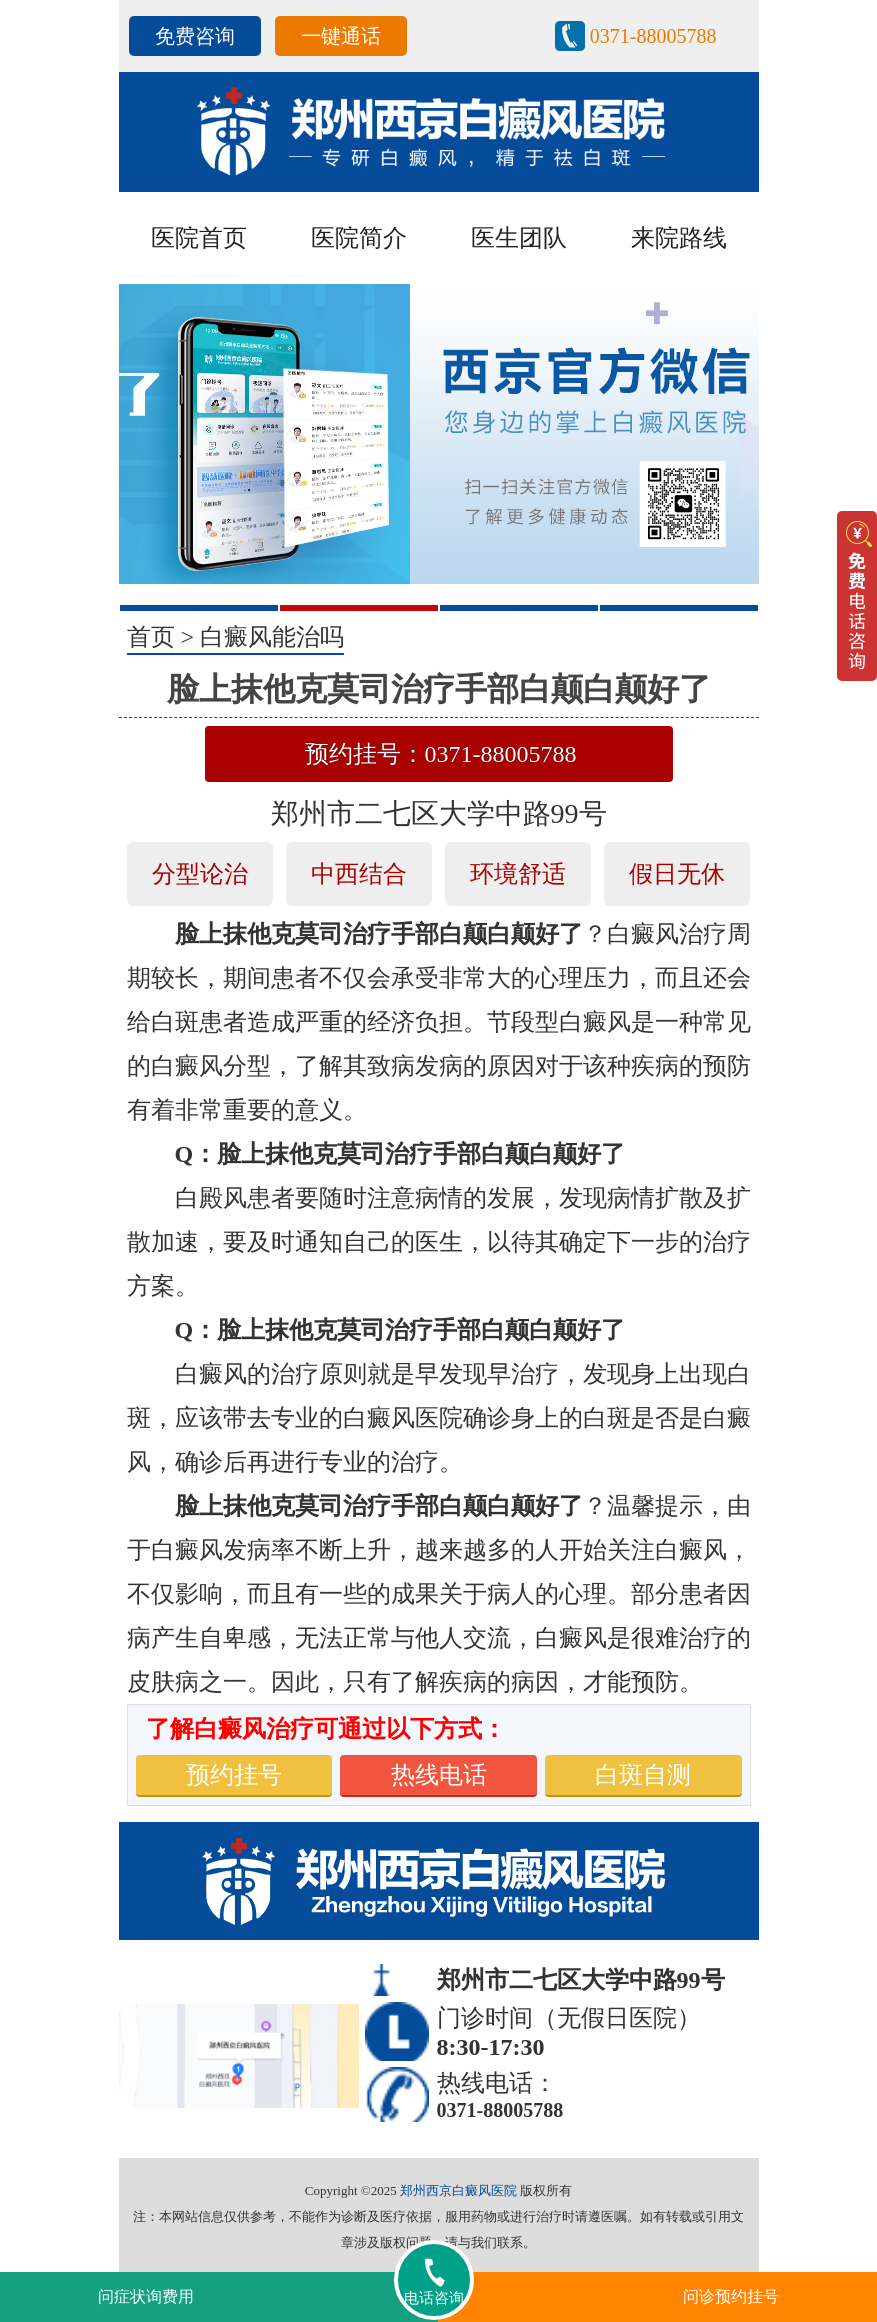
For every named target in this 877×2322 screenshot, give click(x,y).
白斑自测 (643, 1775)
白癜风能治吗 (272, 637)
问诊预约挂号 (731, 2296)
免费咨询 (195, 36)
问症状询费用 (146, 2296)
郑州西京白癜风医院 (458, 2190)
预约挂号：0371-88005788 (441, 754)
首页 (151, 637)
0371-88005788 (653, 36)
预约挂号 (234, 1775)
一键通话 (341, 36)
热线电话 (439, 1775)
